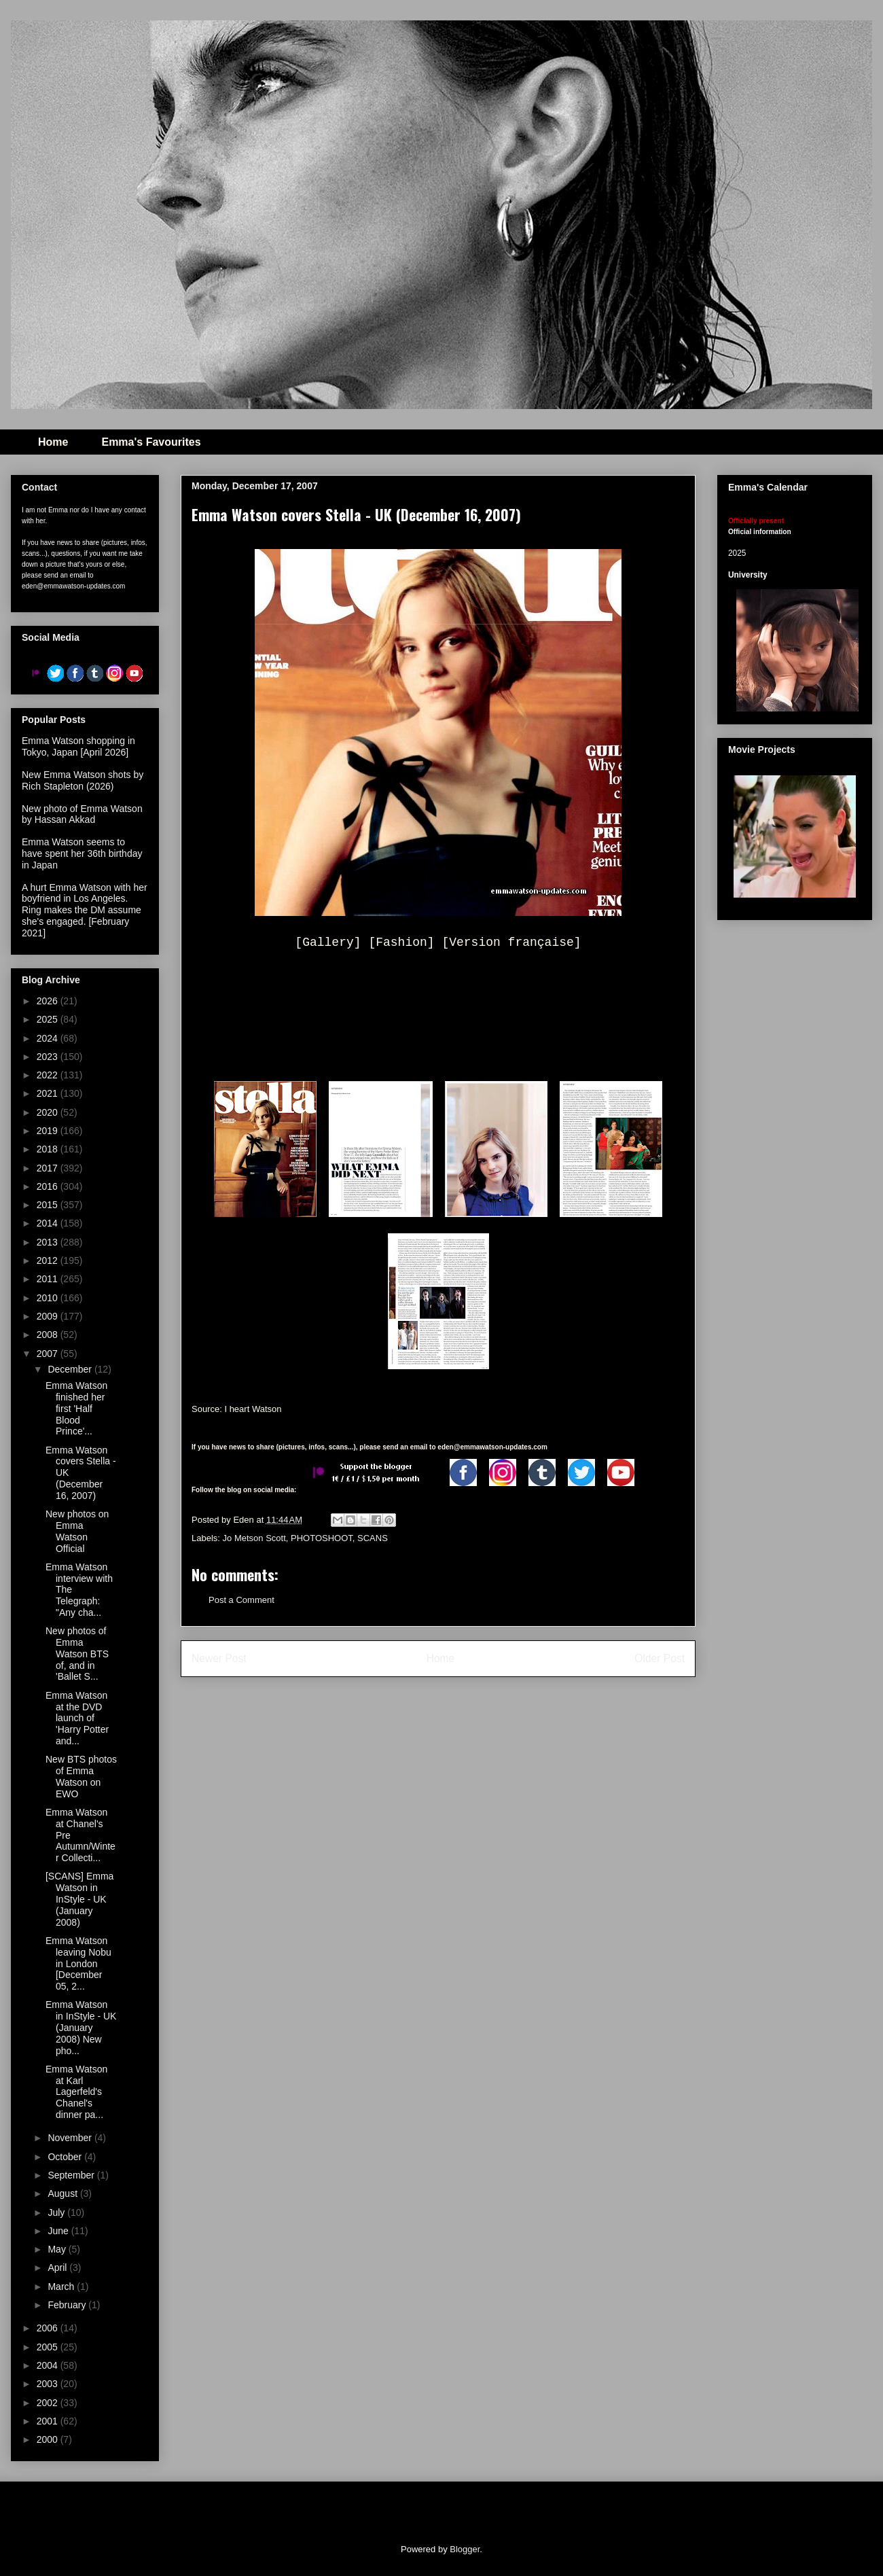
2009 (48, 1316)
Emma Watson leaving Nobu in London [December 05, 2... (78, 1963)
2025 (48, 1019)
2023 (48, 1056)
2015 (48, 1204)
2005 (48, 2347)
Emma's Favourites (150, 442)
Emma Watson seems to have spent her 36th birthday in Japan (82, 853)
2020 (48, 1112)
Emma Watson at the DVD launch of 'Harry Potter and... (77, 1718)
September (72, 2175)
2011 (48, 1278)
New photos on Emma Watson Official (77, 1530)
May (58, 2249)
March (62, 2286)
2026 (48, 1000)
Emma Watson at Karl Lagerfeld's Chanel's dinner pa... (76, 2092)
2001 (48, 2421)
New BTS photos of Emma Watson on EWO (81, 1776)
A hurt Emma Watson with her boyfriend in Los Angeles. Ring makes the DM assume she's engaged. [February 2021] (84, 910)
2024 (48, 1038)
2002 (48, 2402)
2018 (48, 1149)
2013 (48, 1242)
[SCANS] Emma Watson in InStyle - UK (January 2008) (79, 1899)
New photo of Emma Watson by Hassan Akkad (82, 814)
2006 (48, 2328)
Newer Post (219, 1658)
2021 (48, 1093)
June (59, 2230)
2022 (48, 1075)
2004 (48, 2365)
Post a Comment (241, 1600)
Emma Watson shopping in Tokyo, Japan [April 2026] (78, 746)
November (71, 2137)
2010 (48, 1297)
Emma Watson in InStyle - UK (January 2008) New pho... (81, 2027)
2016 (48, 1186)
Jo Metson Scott (254, 1538)
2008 (48, 1334)
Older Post (659, 1658)
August (63, 2193)
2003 (48, 2383)
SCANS (372, 1538)
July (57, 2212)
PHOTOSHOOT (322, 1538)
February (68, 2304)
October (66, 2156)
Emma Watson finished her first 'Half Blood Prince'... (76, 1408)
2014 (48, 1223)
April (58, 2267)
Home (53, 442)
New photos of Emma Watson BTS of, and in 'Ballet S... (77, 1653)
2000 (48, 2439)
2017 (48, 1168)
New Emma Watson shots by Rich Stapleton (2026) (82, 780)
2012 (48, 1260)
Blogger (465, 2549)
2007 (48, 1353)
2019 (48, 1130)
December (71, 1369)
